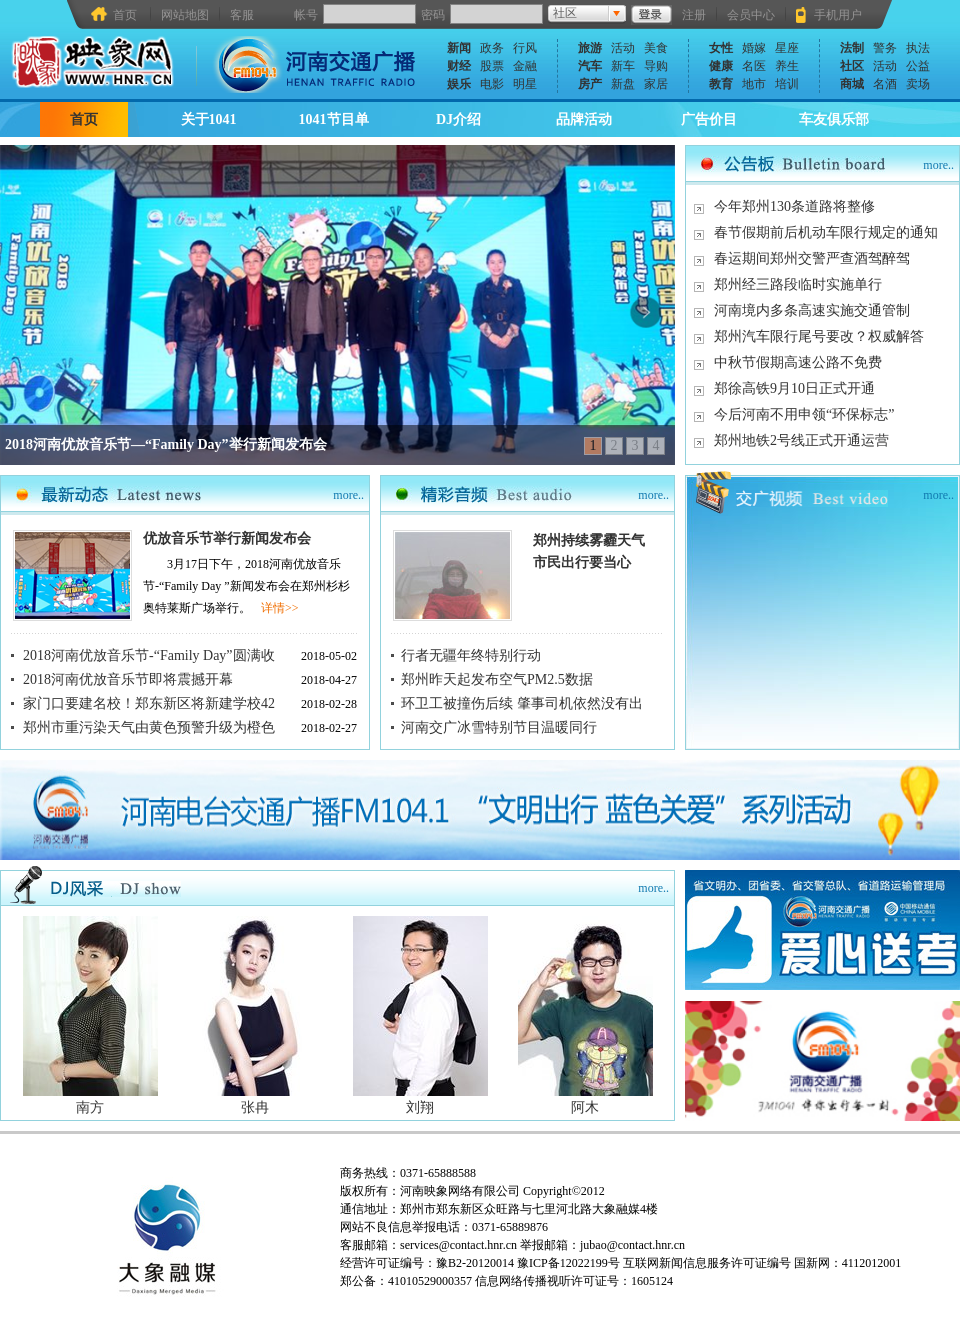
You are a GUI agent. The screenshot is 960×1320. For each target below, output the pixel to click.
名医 (754, 66)
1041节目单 (334, 119)
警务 (885, 48)
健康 (721, 66)
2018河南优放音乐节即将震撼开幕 (128, 679)
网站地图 (185, 15)
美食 (656, 48)
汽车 (590, 66)
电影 (492, 84)
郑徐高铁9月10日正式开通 (794, 388)
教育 (721, 84)
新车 (623, 66)
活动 (623, 48)
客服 (242, 15)
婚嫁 (754, 48)
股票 (492, 66)
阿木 (585, 1107)
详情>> (280, 608)
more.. (938, 165)
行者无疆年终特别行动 (471, 655)
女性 (721, 48)
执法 (918, 48)
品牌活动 (584, 119)
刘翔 (420, 1107)
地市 (754, 84)
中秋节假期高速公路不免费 (798, 362)
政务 (492, 48)
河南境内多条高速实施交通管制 (812, 310)
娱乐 (459, 84)
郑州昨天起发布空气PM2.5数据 (497, 679)
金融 (525, 66)
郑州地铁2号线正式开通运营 (801, 440)
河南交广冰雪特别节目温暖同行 (499, 727)
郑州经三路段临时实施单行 (798, 284)
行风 (525, 48)
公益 (918, 66)
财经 (459, 66)
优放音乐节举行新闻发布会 (227, 538)
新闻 (459, 48)
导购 (656, 66)
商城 (852, 84)
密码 (433, 15)
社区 (852, 66)
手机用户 (838, 15)
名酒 (885, 84)
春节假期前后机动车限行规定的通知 (826, 232)
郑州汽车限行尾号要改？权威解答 (819, 336)
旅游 (590, 48)
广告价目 (709, 119)
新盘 (623, 84)
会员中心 (751, 15)
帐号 (306, 15)
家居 (656, 84)
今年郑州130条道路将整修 (794, 206)
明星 (525, 84)
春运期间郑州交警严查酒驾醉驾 (812, 258)
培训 (787, 84)
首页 (125, 14)
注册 (694, 15)
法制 (852, 48)
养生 (787, 66)
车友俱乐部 (834, 119)
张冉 (255, 1107)
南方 (90, 1107)
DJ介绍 (458, 119)
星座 (787, 48)
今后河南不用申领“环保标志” (804, 414)
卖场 (918, 84)
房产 (590, 84)
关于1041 (209, 119)
